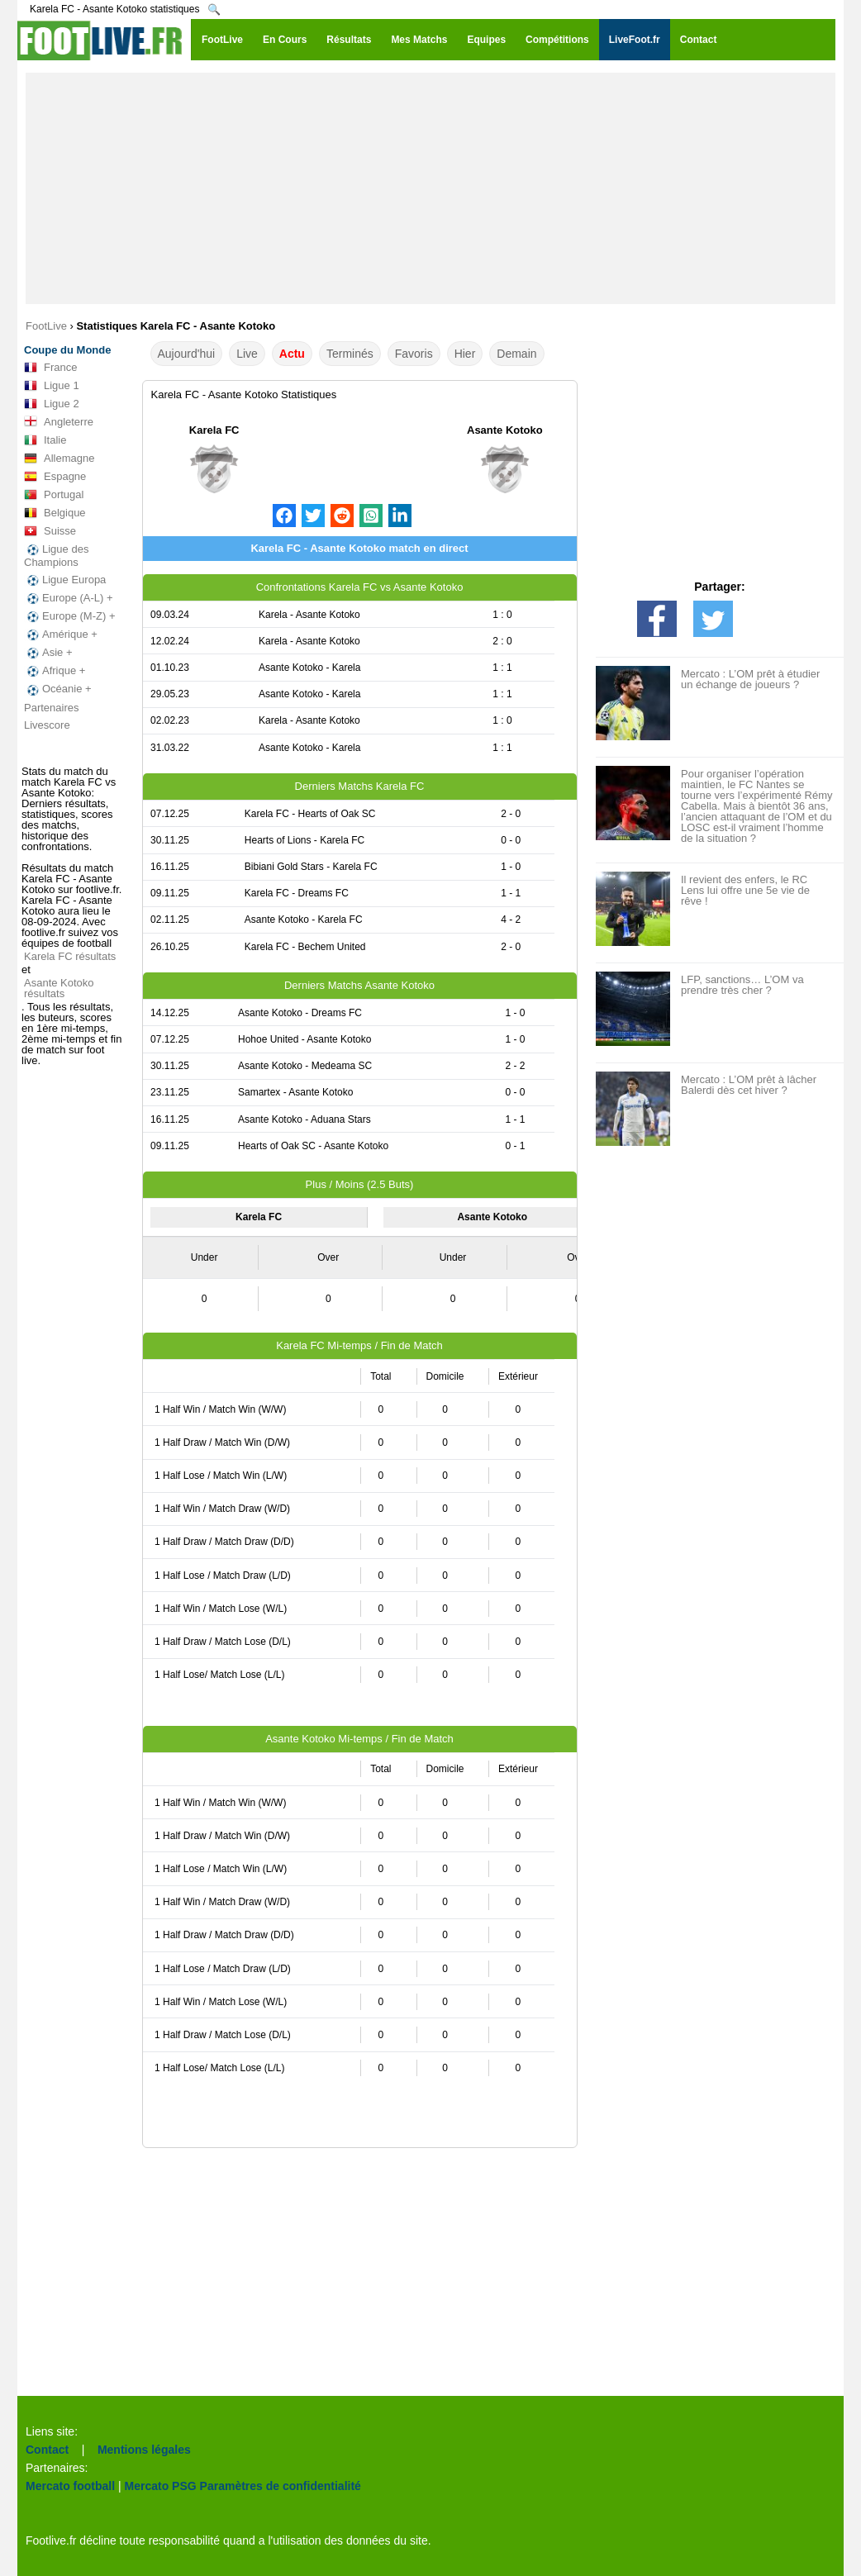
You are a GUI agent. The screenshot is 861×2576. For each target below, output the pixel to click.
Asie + (48, 652)
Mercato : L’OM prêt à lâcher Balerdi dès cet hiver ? (748, 1084)
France (50, 367)
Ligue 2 (51, 404)
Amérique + (61, 634)
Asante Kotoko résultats (59, 988)
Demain (516, 353)
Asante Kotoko (505, 430)
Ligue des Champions (56, 555)
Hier (465, 353)
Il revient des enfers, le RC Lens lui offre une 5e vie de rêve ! (745, 890)
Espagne (55, 476)
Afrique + (54, 670)
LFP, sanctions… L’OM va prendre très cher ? (742, 984)
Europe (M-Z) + (70, 616)
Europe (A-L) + (68, 598)
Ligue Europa (65, 580)
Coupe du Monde (67, 350)
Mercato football (70, 2486)
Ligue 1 (51, 385)
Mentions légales (144, 2449)
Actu (292, 353)
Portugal (53, 494)
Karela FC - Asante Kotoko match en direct (359, 548)
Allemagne (59, 458)
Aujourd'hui (187, 353)
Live (247, 353)
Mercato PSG (161, 2486)
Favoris (414, 353)
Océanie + (58, 689)
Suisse (50, 531)
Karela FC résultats (70, 956)
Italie (45, 440)
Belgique (55, 513)
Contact (47, 2449)
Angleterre (58, 422)
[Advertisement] (430, 188)
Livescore (47, 725)
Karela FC (214, 430)
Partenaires (51, 707)
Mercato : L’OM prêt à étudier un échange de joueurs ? (750, 679)
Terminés (349, 353)
